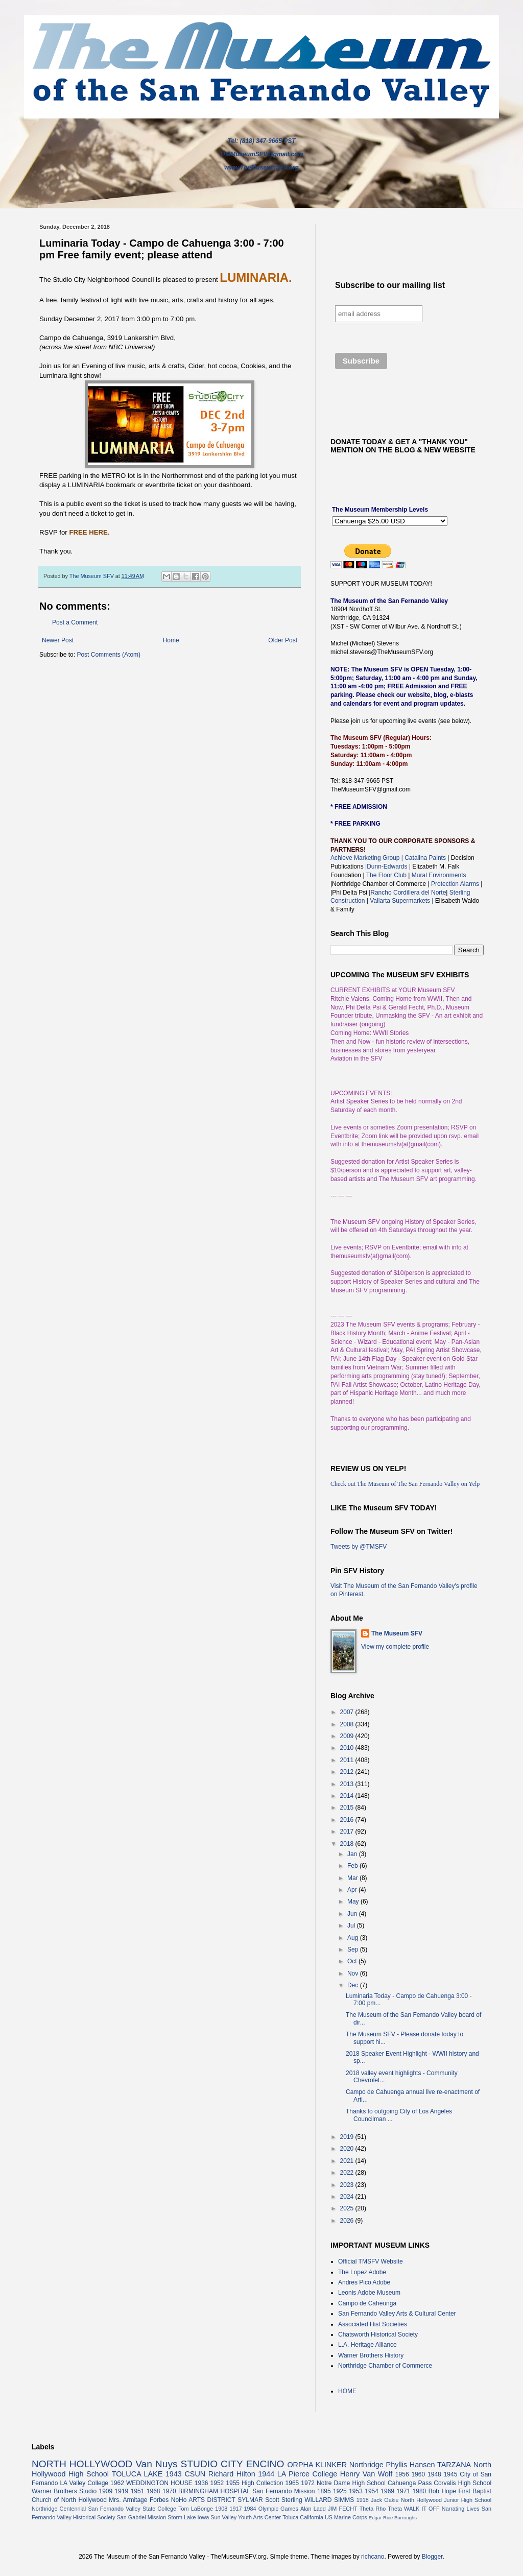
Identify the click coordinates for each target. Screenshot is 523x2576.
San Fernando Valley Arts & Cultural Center (397, 2313)
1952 (217, 2483)
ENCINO (265, 2464)
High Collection (262, 2483)
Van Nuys (156, 2464)
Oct (353, 1961)
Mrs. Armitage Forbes (139, 2499)
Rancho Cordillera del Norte (408, 892)
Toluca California (302, 2517)
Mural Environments (439, 875)
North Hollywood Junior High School (446, 2500)
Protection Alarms (454, 883)
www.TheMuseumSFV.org (261, 167)
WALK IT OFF (422, 2509)
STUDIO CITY (212, 2464)
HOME (347, 2391)
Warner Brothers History (370, 2355)
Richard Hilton (231, 2474)
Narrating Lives (461, 2509)
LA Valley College (84, 2483)
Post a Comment (75, 622)
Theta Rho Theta (381, 2509)
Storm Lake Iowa (188, 2517)
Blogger (432, 2556)
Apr (353, 1889)
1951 (138, 2491)
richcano (372, 2556)
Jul (352, 1925)
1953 (356, 2491)
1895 (324, 2491)
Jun (353, 1913)
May (354, 1901)
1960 (418, 2474)
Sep (353, 1949)
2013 (347, 1784)
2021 (347, 2160)
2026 (347, 2220)
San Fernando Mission (283, 2491)
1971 (403, 2491)
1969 (387, 2491)
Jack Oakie (385, 2500)
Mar (353, 1878)
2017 (347, 1831)
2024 (347, 2196)
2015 (347, 1807)
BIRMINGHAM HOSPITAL (214, 2491)
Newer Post (58, 640)
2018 (347, 1843)
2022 (347, 2172)
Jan (353, 1854)
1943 (173, 2474)
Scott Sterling (283, 2499)
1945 (451, 2474)
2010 (347, 1747)
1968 (153, 2491)
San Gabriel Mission (142, 2517)
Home (171, 640)
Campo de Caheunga (367, 2303)
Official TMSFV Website (370, 2261)
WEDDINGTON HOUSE (159, 2483)
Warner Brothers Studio (64, 2491)
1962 (117, 2483)
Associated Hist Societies (372, 2324)
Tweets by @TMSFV (358, 1546)
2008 (347, 1724)
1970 (169, 2491)
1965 (292, 2483)
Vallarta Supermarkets (401, 900)
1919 (122, 2491)
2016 (347, 1819)
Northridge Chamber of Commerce (385, 2365)
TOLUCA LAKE (137, 2474)
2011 (347, 1760)
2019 (347, 2136)
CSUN (194, 2474)
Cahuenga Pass (410, 2483)
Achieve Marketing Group (365, 857)
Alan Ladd (313, 2509)
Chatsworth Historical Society (378, 2334)
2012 (347, 1771)
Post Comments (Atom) (108, 654)
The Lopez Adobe (362, 2272)
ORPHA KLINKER (317, 2465)
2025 (347, 2208)
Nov (353, 1973)
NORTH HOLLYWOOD (82, 2464)
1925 (340, 2491)
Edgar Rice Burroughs (393, 2517)
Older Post (282, 640)
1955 (233, 2483)
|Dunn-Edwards (387, 866)
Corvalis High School (462, 2483)
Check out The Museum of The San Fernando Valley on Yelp (405, 1483)
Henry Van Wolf (366, 2474)
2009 (347, 1736)
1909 (105, 2491)
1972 (308, 2483)
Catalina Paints (425, 857)
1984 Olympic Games (271, 2509)
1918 (362, 2500)
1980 (419, 2491)
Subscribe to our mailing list (390, 285)
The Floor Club (386, 875)
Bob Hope (442, 2491)
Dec (353, 1985)
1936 (201, 2483)
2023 (347, 2184)
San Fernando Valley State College (132, 2509)
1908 (221, 2509)
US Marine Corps (346, 2517)
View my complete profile (395, 1646)
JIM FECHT (343, 2509)
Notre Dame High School (351, 2483)
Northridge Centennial (59, 2509)
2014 (347, 1795)
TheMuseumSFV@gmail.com (261, 154)
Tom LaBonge (195, 2509)
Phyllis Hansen (410, 2465)
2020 (347, 2148)
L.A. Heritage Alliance (367, 2344)
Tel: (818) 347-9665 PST (262, 141)
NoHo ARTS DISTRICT (203, 2499)
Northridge (366, 2465)
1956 (402, 2474)
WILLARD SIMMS (329, 2499)
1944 (266, 2474)
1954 (371, 2491)
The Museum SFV (396, 1633)
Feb (353, 1865)
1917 (235, 2509)
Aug (353, 1937)
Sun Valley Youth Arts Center (245, 2517)
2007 (347, 1712)
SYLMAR (250, 2499)
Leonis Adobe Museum (369, 2292)
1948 (434, 2474)
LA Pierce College (307, 2474)
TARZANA (454, 2465)
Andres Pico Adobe (364, 2282)
